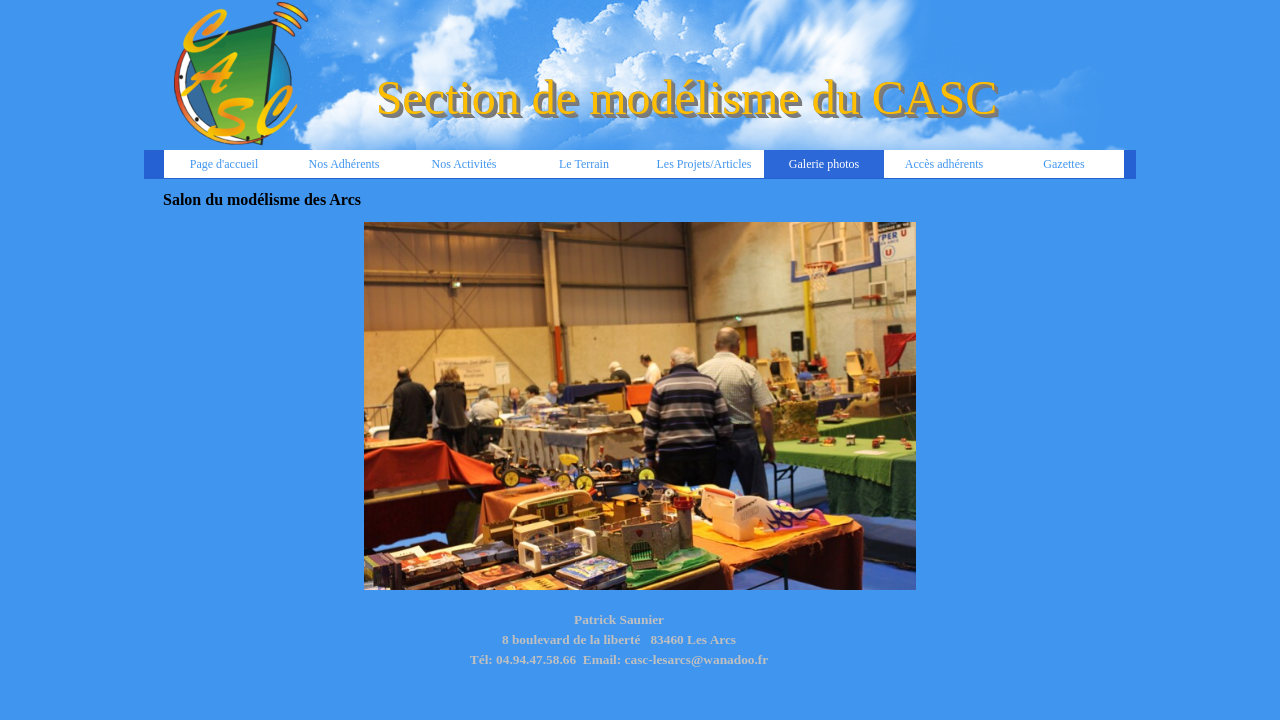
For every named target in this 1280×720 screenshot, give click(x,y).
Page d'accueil (224, 164)
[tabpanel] (619, 650)
